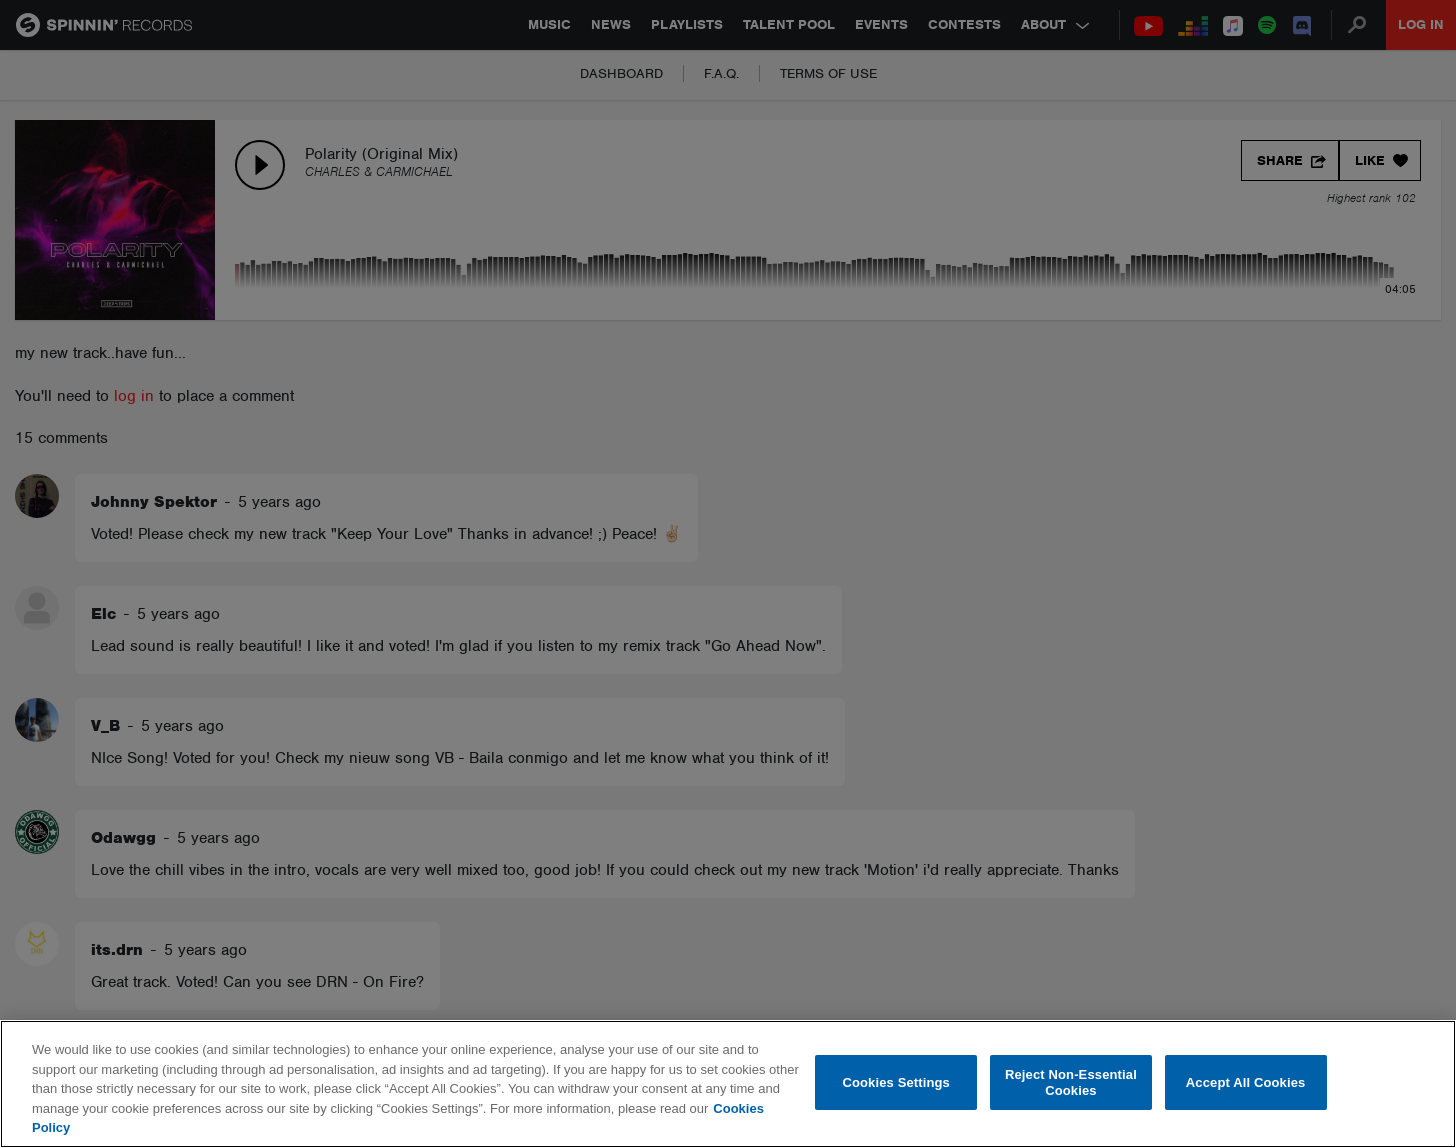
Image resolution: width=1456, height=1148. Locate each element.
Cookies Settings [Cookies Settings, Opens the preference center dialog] (896, 1082)
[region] (728, 1084)
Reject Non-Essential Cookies (1071, 1082)
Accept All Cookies (1246, 1082)
